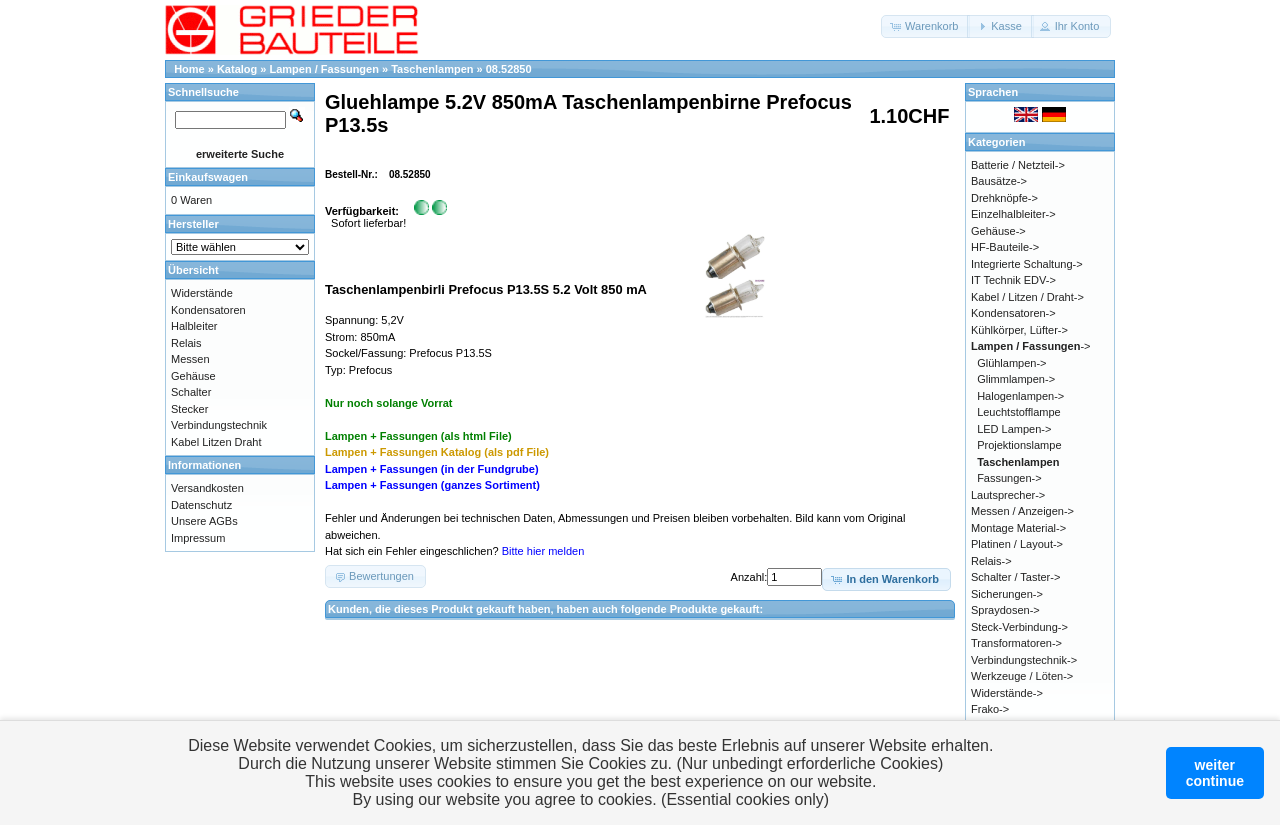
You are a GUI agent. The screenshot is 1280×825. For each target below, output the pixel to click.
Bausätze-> (999, 181)
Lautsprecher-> (1008, 495)
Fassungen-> (1009, 478)
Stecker (189, 409)
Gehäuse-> (998, 231)
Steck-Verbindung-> (1019, 627)
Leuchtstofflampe (1019, 412)
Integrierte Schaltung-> (1027, 264)
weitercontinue (1215, 773)
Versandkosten (207, 488)
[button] (925, 26)
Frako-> (990, 709)
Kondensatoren (208, 310)
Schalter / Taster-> (1015, 577)
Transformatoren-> (1016, 643)
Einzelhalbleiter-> (1013, 214)
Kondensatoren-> (1013, 313)
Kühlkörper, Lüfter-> (1019, 330)
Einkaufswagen (208, 177)
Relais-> (991, 561)
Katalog (237, 69)
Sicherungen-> (1007, 594)
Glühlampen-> (1011, 363)
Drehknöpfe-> (1004, 198)
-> (1031, 346)
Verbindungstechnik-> (1024, 660)
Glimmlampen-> (1016, 379)
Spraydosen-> (1005, 610)
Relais (186, 343)
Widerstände (202, 293)
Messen (190, 359)
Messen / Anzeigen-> (1022, 511)
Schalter (191, 392)
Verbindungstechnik (219, 425)
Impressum (198, 538)
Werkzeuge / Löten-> (1022, 676)
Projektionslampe (1019, 445)
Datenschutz (201, 505)
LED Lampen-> (1014, 429)
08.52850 (509, 69)
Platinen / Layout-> (1017, 544)
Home (189, 69)
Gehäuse (193, 376)
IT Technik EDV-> (1013, 280)
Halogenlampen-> (1020, 396)
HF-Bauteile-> (1005, 247)
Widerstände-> (1007, 693)
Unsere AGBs (204, 521)
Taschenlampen (432, 69)
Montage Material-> (1018, 528)
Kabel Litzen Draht (216, 442)
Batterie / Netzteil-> (1018, 165)
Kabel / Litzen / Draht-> (1027, 297)
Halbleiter (194, 326)
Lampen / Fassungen (324, 69)
